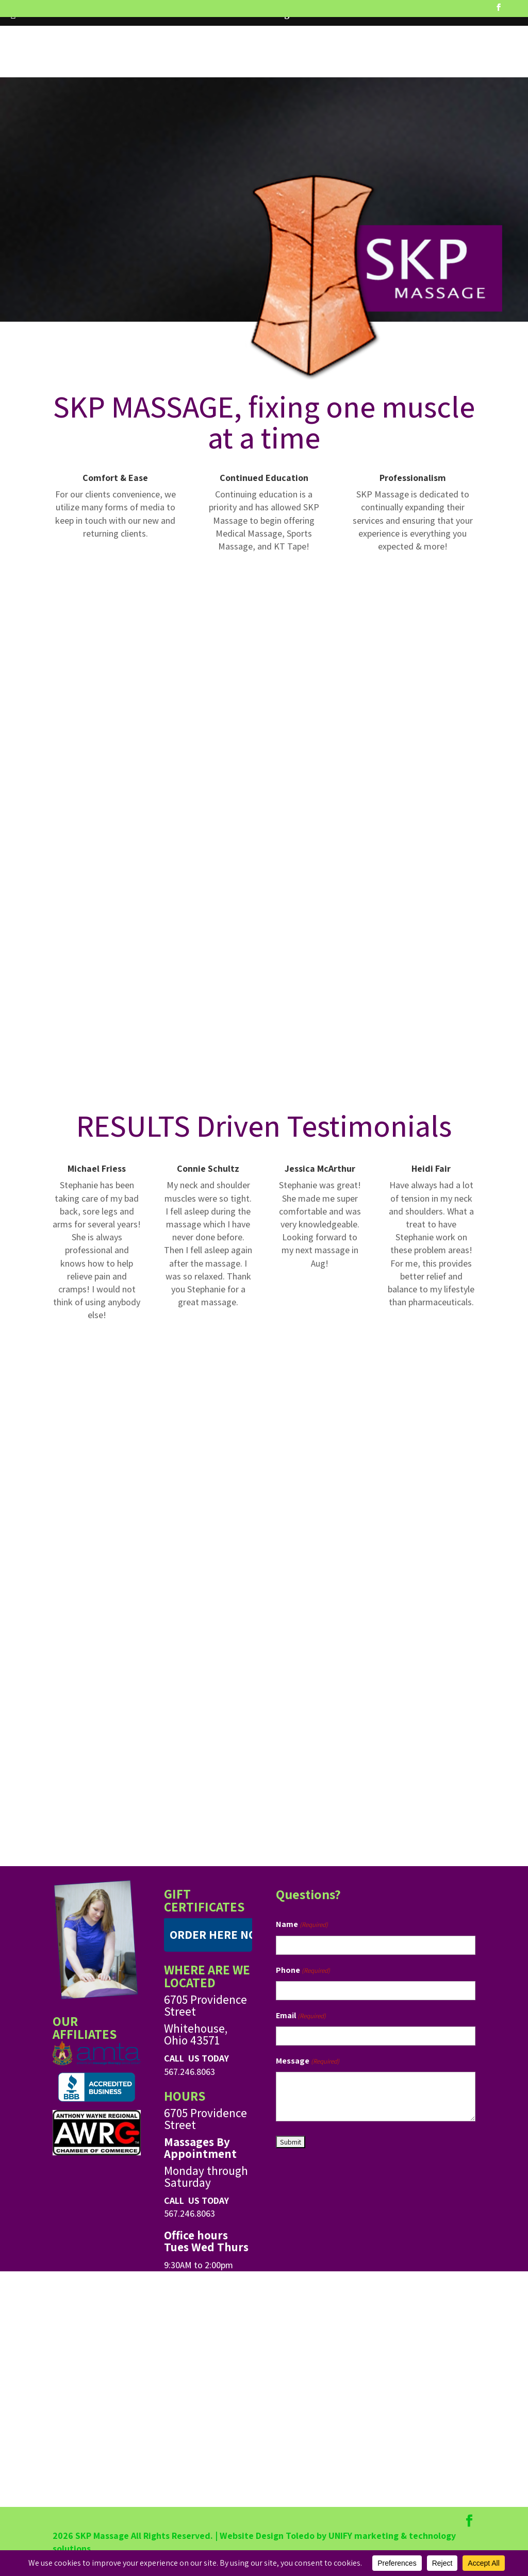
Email (301, 2015)
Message (307, 2061)
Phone (303, 1970)
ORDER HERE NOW (218, 1934)
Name (302, 1924)
